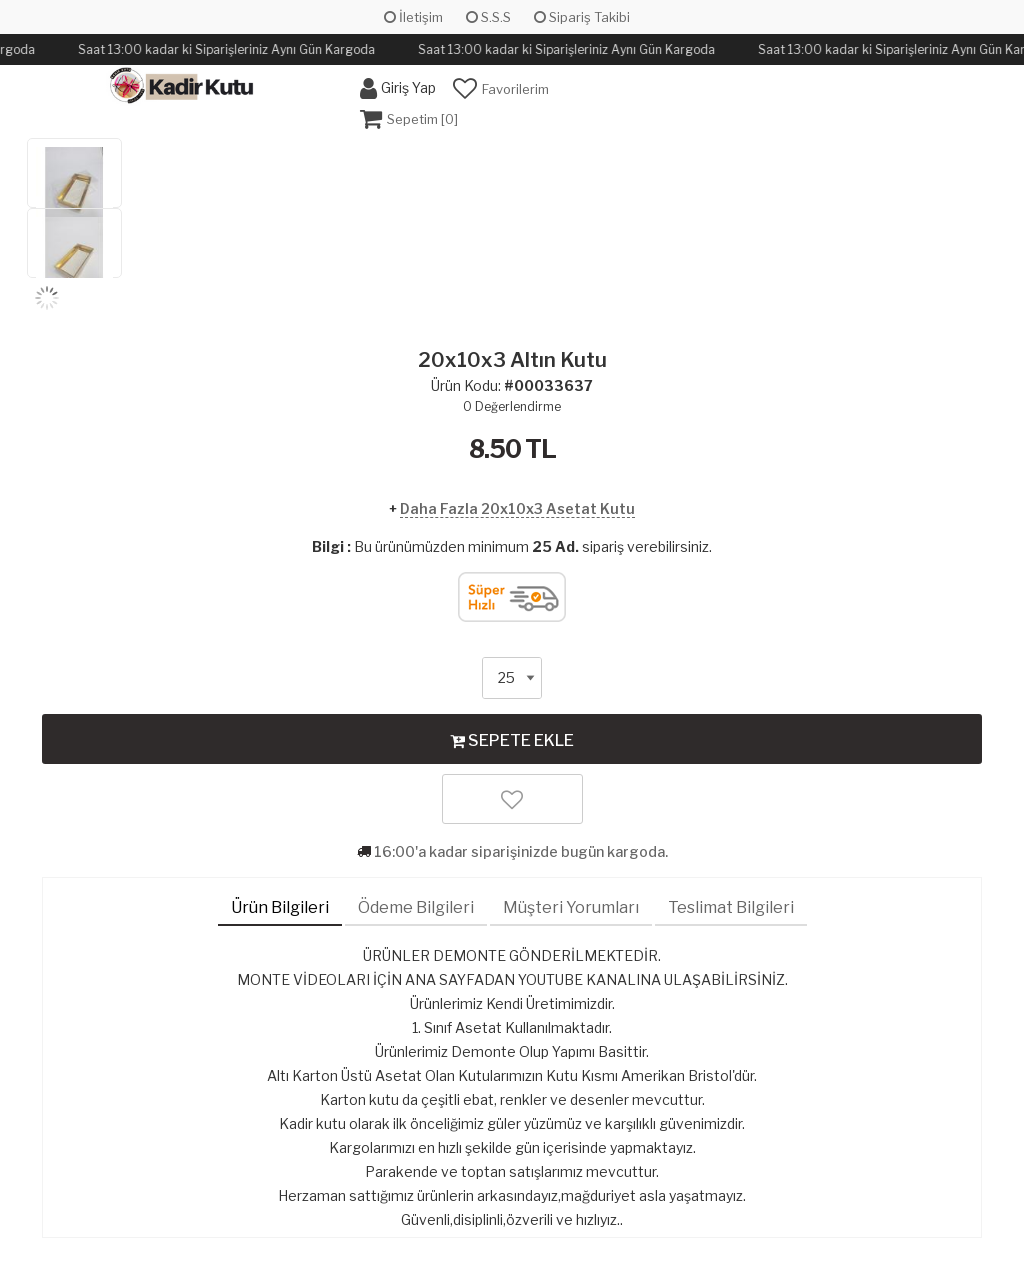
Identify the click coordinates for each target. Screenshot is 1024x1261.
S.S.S (488, 17)
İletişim (413, 17)
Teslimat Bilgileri (731, 907)
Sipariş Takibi (582, 17)
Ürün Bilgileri (280, 907)
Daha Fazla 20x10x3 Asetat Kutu (517, 508)
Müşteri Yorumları (571, 907)
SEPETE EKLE (512, 740)
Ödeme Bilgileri (416, 907)
